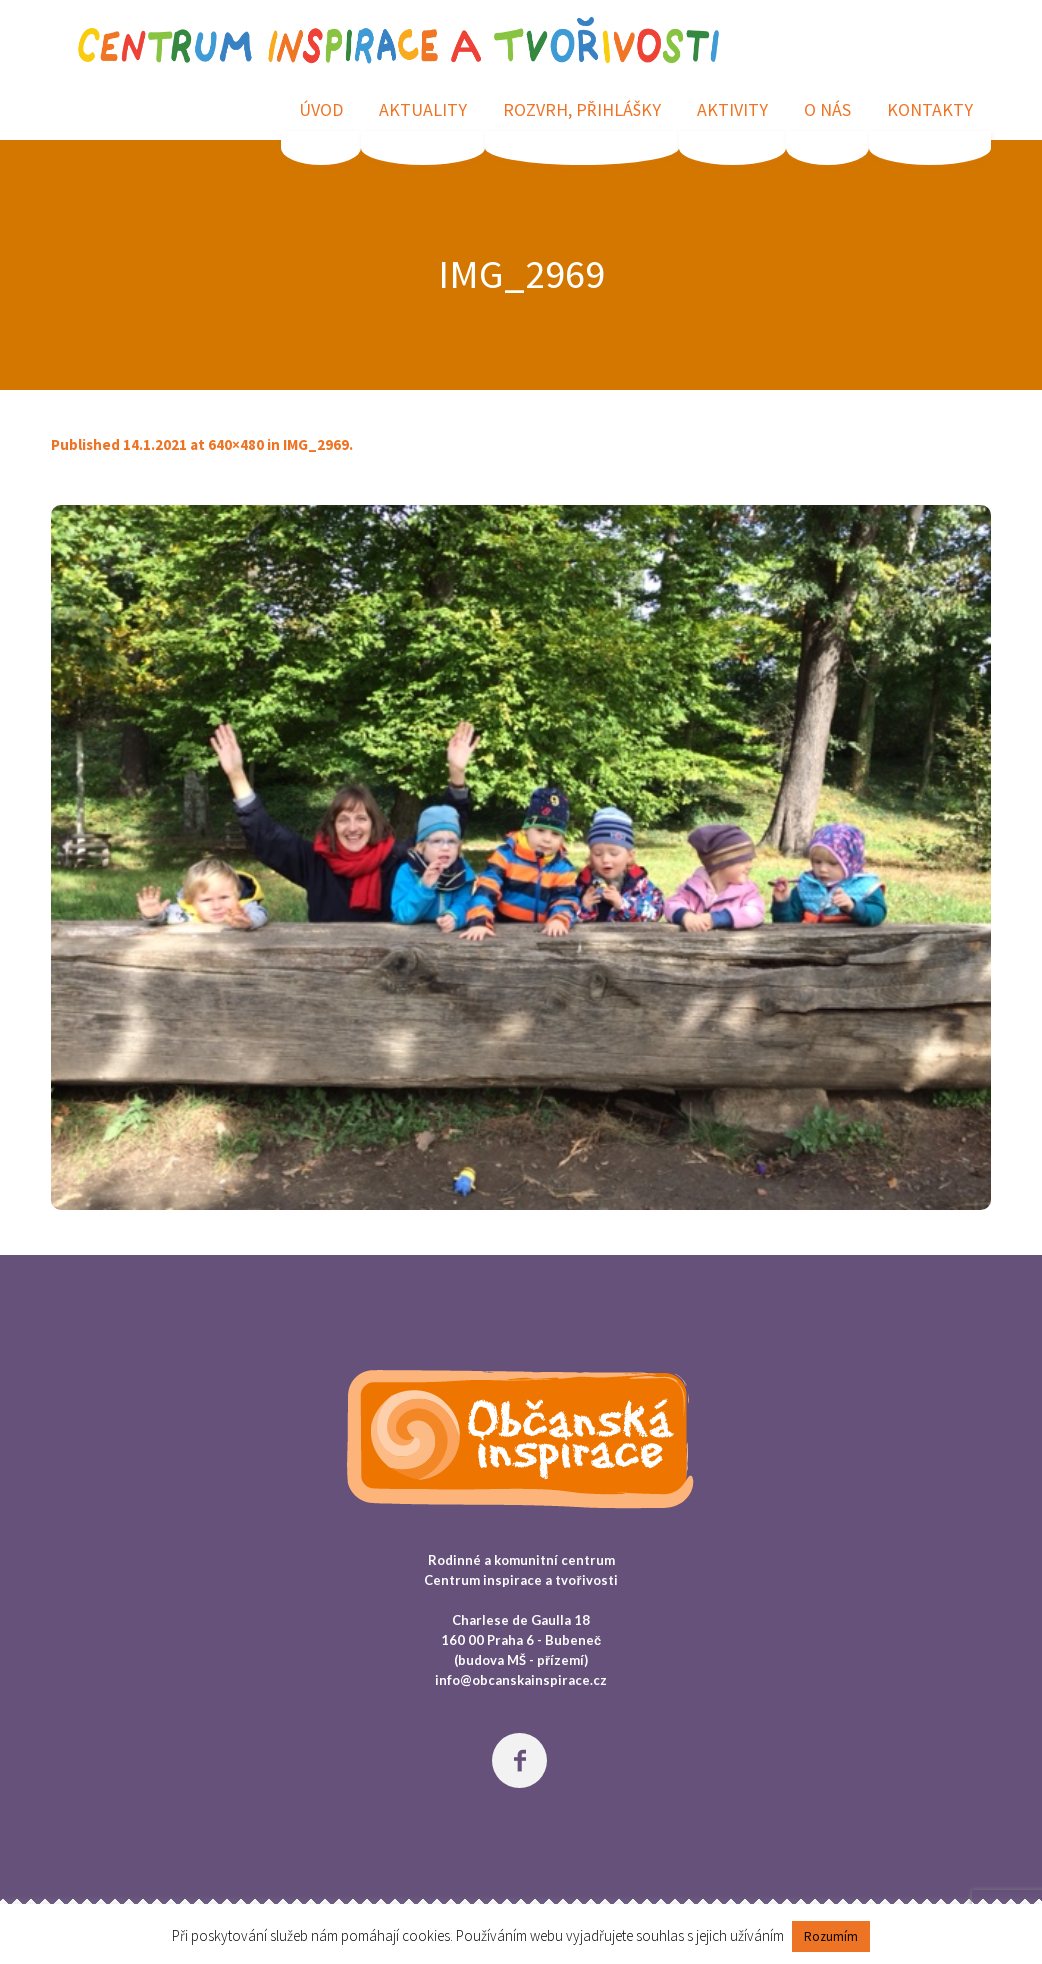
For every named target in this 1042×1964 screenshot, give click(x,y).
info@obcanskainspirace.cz (521, 1680)
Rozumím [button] (831, 1936)
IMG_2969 (316, 444)
